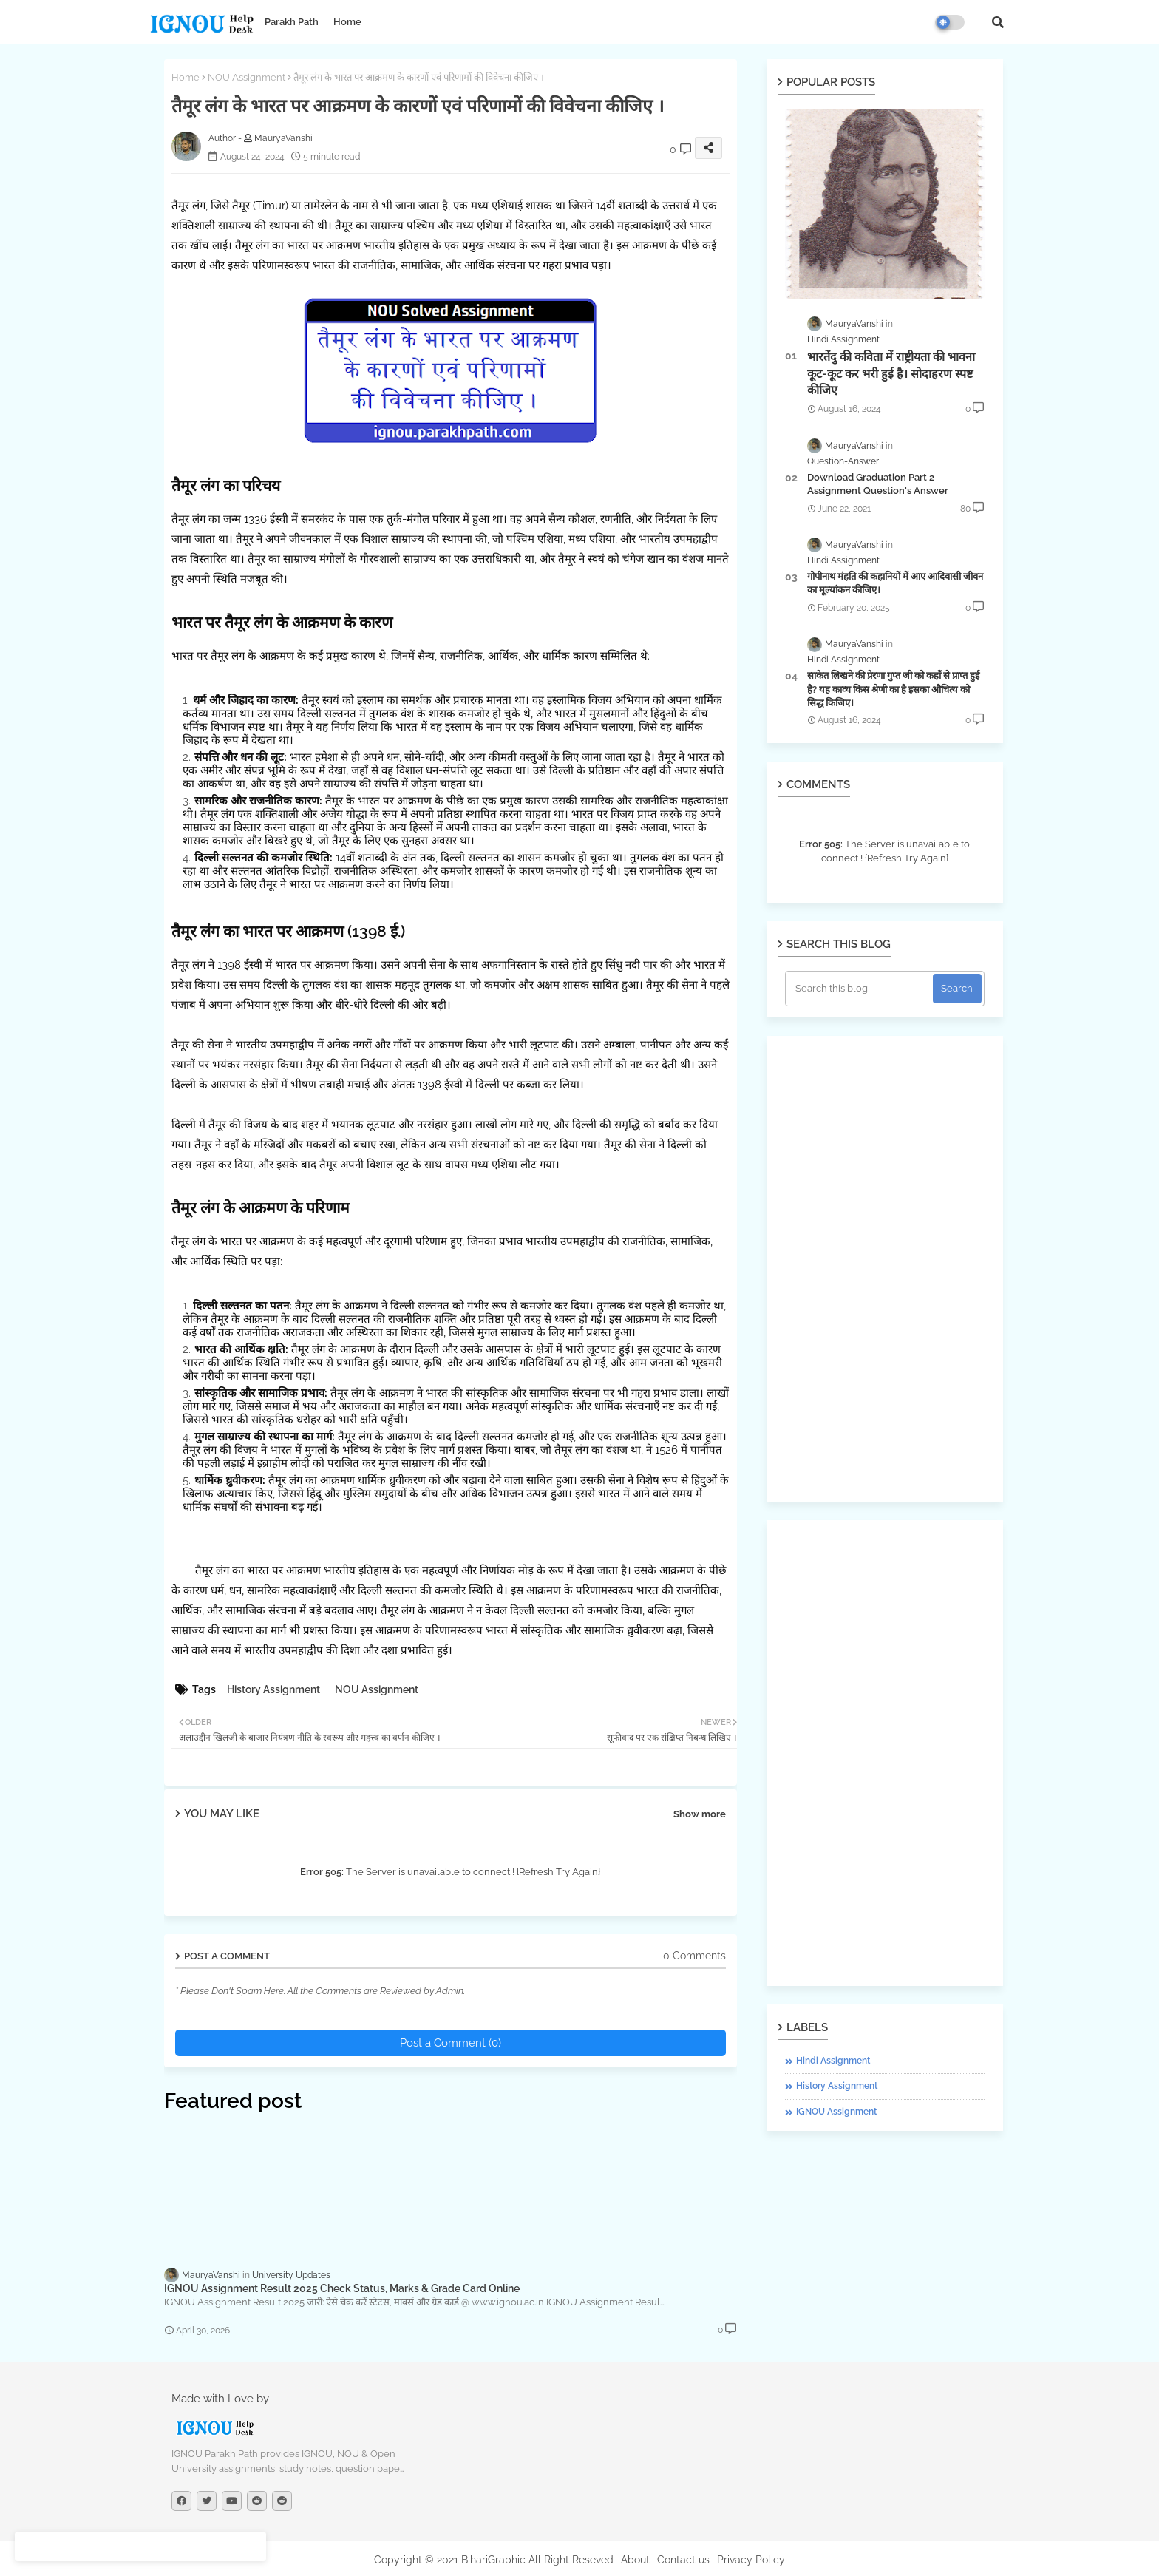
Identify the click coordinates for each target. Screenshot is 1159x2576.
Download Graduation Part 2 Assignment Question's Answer (877, 484)
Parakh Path (292, 21)
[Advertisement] (885, 1269)
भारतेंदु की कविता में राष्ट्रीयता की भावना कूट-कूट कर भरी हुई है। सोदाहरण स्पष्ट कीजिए (891, 373)
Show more (699, 1814)
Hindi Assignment (833, 2060)
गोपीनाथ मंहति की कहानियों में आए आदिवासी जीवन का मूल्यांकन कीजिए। (895, 583)
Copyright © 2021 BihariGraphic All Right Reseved (494, 2560)
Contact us (683, 2560)
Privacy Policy (751, 2560)
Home (347, 21)
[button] (998, 22)
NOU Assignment (246, 77)
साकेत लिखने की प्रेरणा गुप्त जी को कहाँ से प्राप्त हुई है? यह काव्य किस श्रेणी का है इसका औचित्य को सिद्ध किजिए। (893, 689)
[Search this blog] (861, 988)
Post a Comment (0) (450, 2043)
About (635, 2560)
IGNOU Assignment (836, 2111)
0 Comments (694, 1956)
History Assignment (273, 1689)
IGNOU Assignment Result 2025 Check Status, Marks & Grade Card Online (342, 2288)
